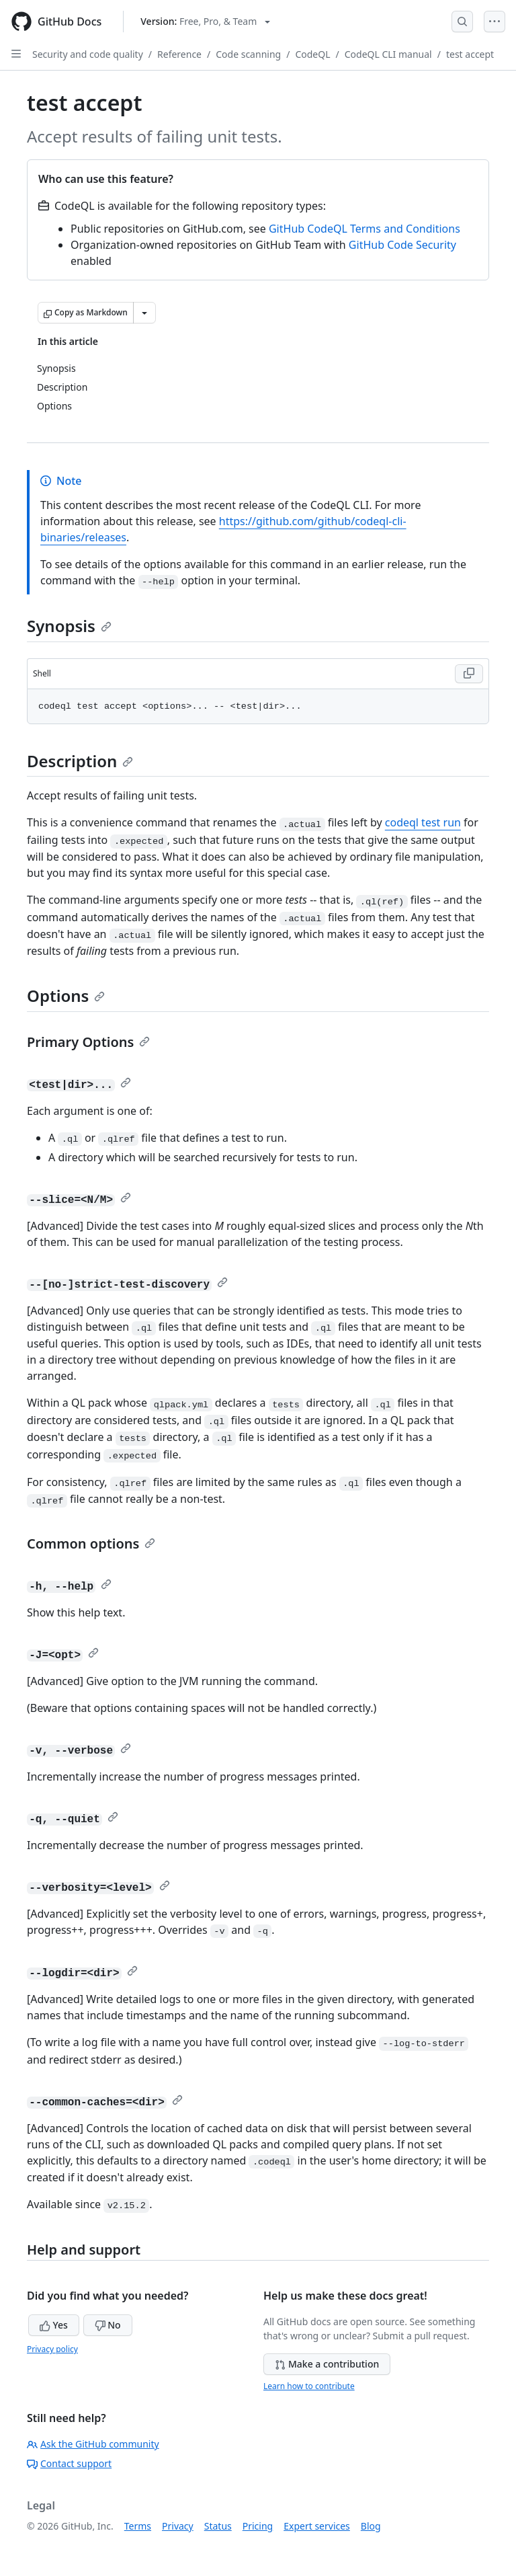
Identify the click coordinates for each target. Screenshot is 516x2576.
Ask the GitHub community (93, 2443)
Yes (54, 2324)
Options (66, 995)
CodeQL (312, 54)
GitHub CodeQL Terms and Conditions (364, 228)
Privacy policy (52, 2349)
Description (80, 761)
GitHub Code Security (402, 244)
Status (218, 2526)
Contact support (69, 2463)
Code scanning (248, 54)
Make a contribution (327, 2363)
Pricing (258, 2526)
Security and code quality (87, 54)
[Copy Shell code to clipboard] (469, 673)
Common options (91, 1543)
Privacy (178, 2526)
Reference (179, 54)
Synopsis (69, 626)
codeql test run (423, 822)
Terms (137, 2526)
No (108, 2324)
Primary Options (88, 1042)
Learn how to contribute (309, 2386)
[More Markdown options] (144, 312)
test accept (470, 54)
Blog (371, 2526)
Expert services (317, 2526)
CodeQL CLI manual (388, 54)
